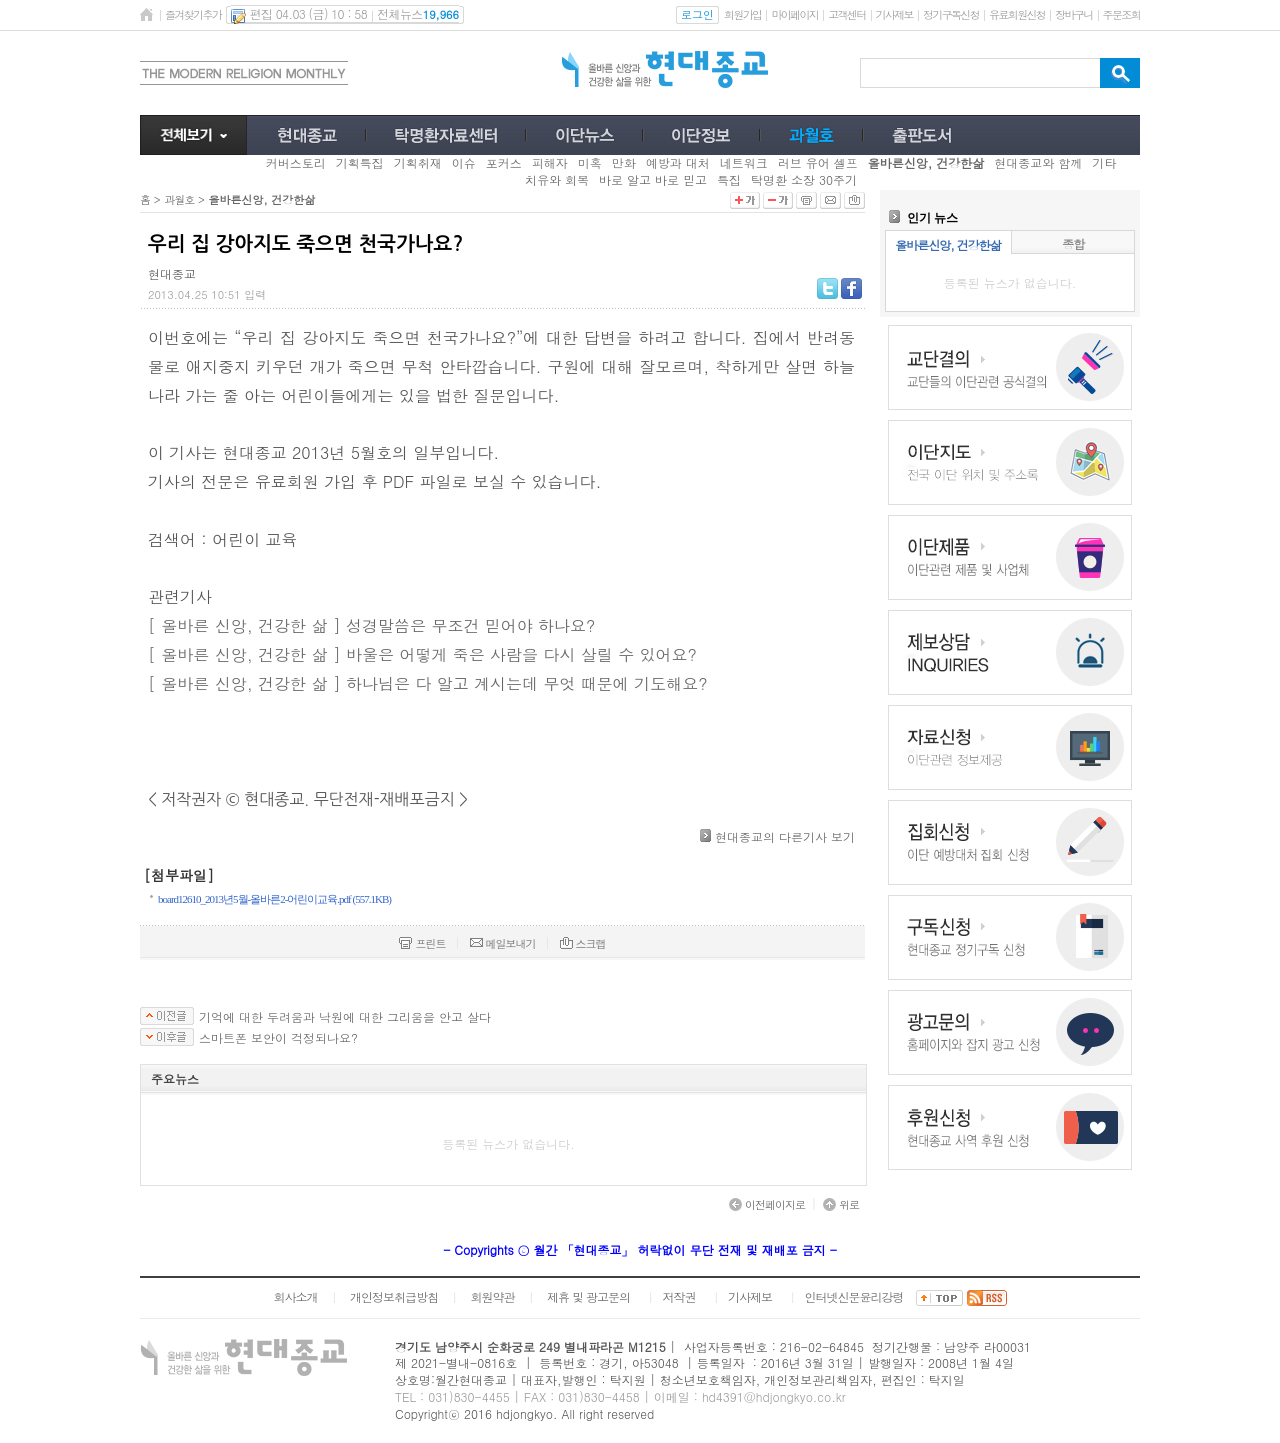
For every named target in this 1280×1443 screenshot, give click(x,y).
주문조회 (1121, 14)
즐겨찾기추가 (193, 14)
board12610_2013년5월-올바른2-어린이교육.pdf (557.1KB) (274, 899)
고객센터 (846, 14)
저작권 (679, 1296)
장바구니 (1073, 14)
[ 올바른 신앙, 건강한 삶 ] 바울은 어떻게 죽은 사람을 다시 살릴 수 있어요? (422, 654)
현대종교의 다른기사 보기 (785, 836)
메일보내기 (503, 943)
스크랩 (583, 943)
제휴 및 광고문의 (588, 1296)
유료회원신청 (1017, 14)
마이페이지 (794, 14)
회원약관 (492, 1296)
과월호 (179, 199)
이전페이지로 (767, 1204)
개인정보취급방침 (394, 1296)
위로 (841, 1204)
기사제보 (894, 14)
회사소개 (295, 1296)
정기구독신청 (951, 14)
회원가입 (742, 14)
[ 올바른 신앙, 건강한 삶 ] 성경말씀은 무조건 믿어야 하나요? (371, 625)
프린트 (422, 943)
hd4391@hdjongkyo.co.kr (774, 1396)
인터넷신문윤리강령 (854, 1296)
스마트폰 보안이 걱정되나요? (278, 1038)
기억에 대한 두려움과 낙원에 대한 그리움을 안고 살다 (345, 1017)
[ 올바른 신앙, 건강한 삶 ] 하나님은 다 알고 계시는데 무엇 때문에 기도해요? (427, 683)
